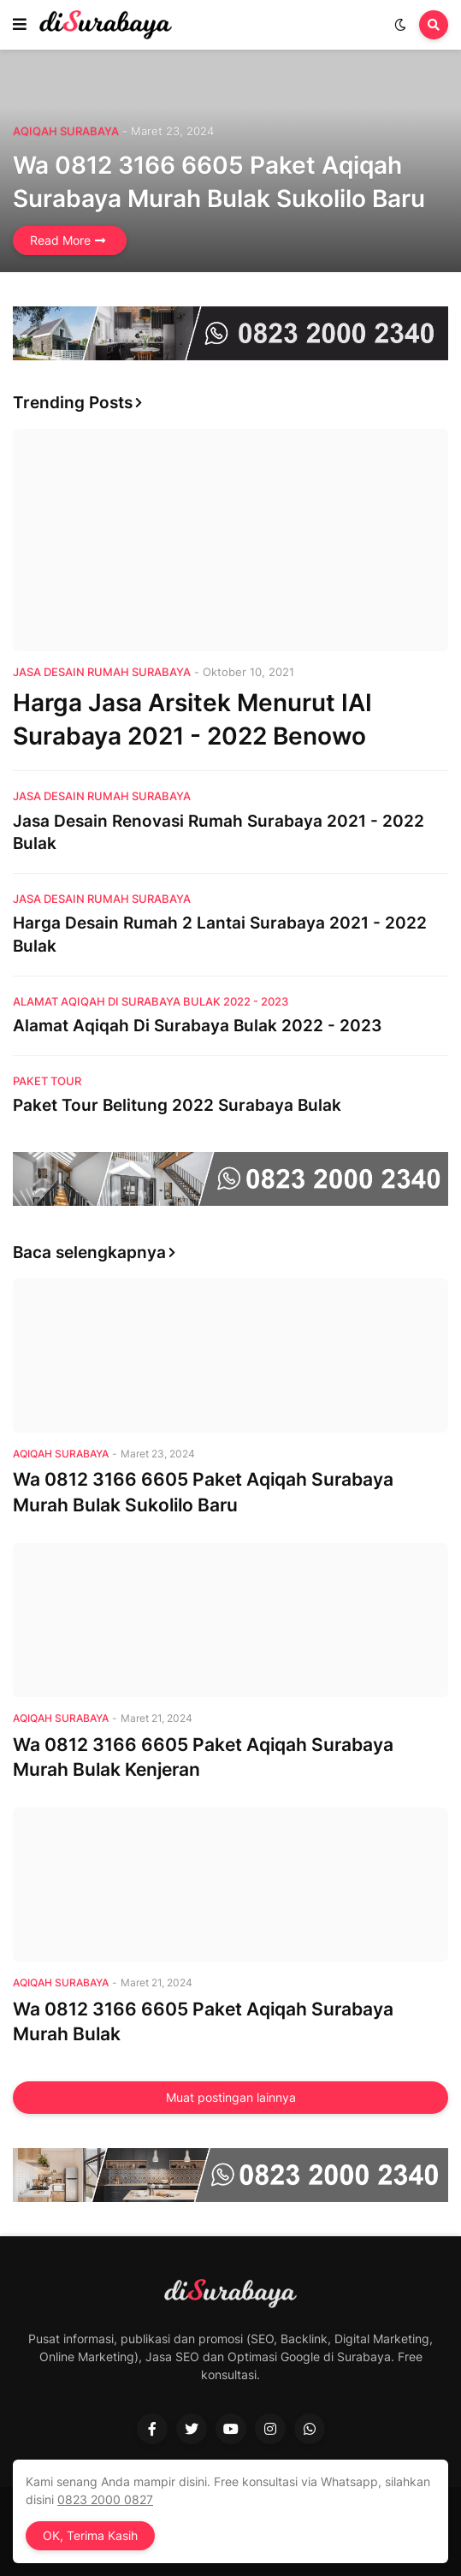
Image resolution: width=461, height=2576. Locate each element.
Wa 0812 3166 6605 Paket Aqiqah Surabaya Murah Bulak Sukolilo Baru (219, 182)
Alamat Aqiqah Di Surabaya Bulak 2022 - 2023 (197, 1026)
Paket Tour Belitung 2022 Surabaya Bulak (177, 1105)
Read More (60, 240)
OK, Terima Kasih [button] (90, 2535)
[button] (19, 24)
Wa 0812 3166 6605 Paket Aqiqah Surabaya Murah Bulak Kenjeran (203, 1757)
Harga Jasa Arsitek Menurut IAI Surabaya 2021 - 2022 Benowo (192, 719)
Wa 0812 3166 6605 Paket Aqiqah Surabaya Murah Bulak (203, 2021)
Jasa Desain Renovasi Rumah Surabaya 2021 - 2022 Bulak (218, 832)
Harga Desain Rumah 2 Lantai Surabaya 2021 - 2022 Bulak (220, 934)
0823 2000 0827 (105, 2499)
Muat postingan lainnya (231, 2097)
